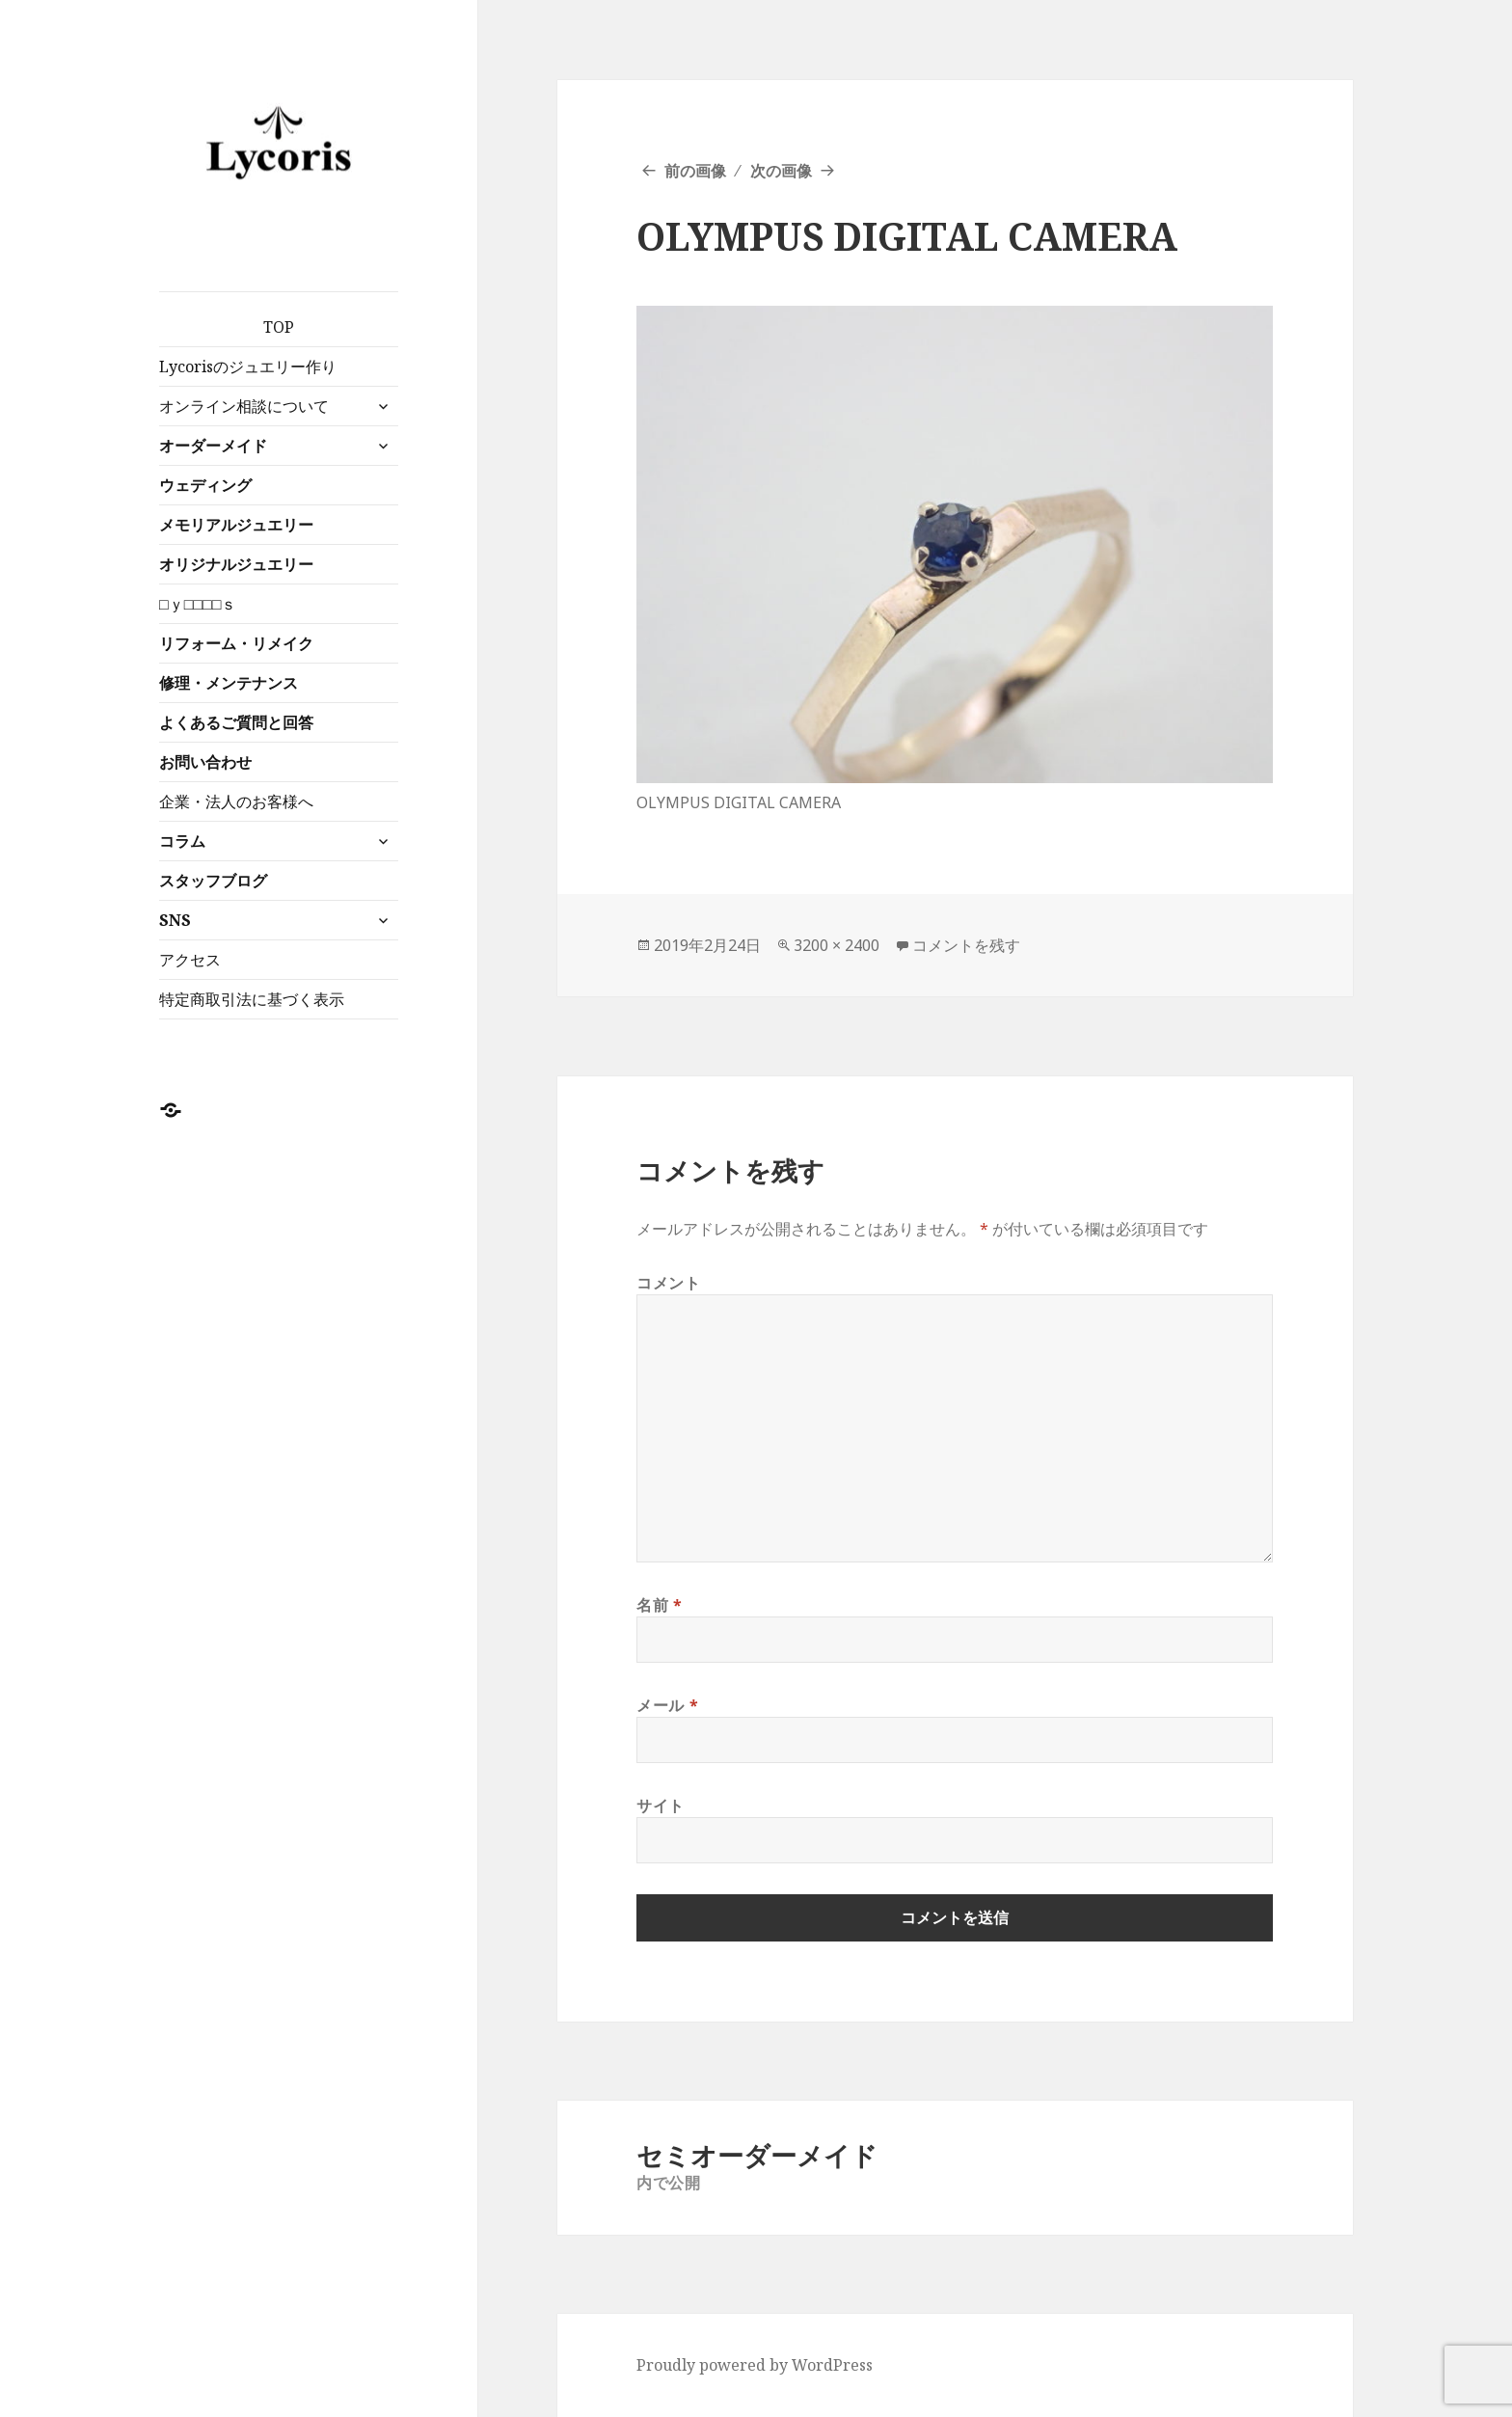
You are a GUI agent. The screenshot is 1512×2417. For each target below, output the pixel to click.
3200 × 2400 (836, 945)
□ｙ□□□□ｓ (197, 603)
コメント (668, 1282)
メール (667, 1705)
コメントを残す (966, 945)
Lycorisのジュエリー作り (248, 366)
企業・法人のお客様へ (236, 801)
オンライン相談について (244, 406)
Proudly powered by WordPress (754, 2365)
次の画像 (781, 170)
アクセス (190, 959)
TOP (278, 327)
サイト (660, 1805)
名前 (659, 1605)
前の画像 (695, 170)
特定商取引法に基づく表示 (251, 999)
